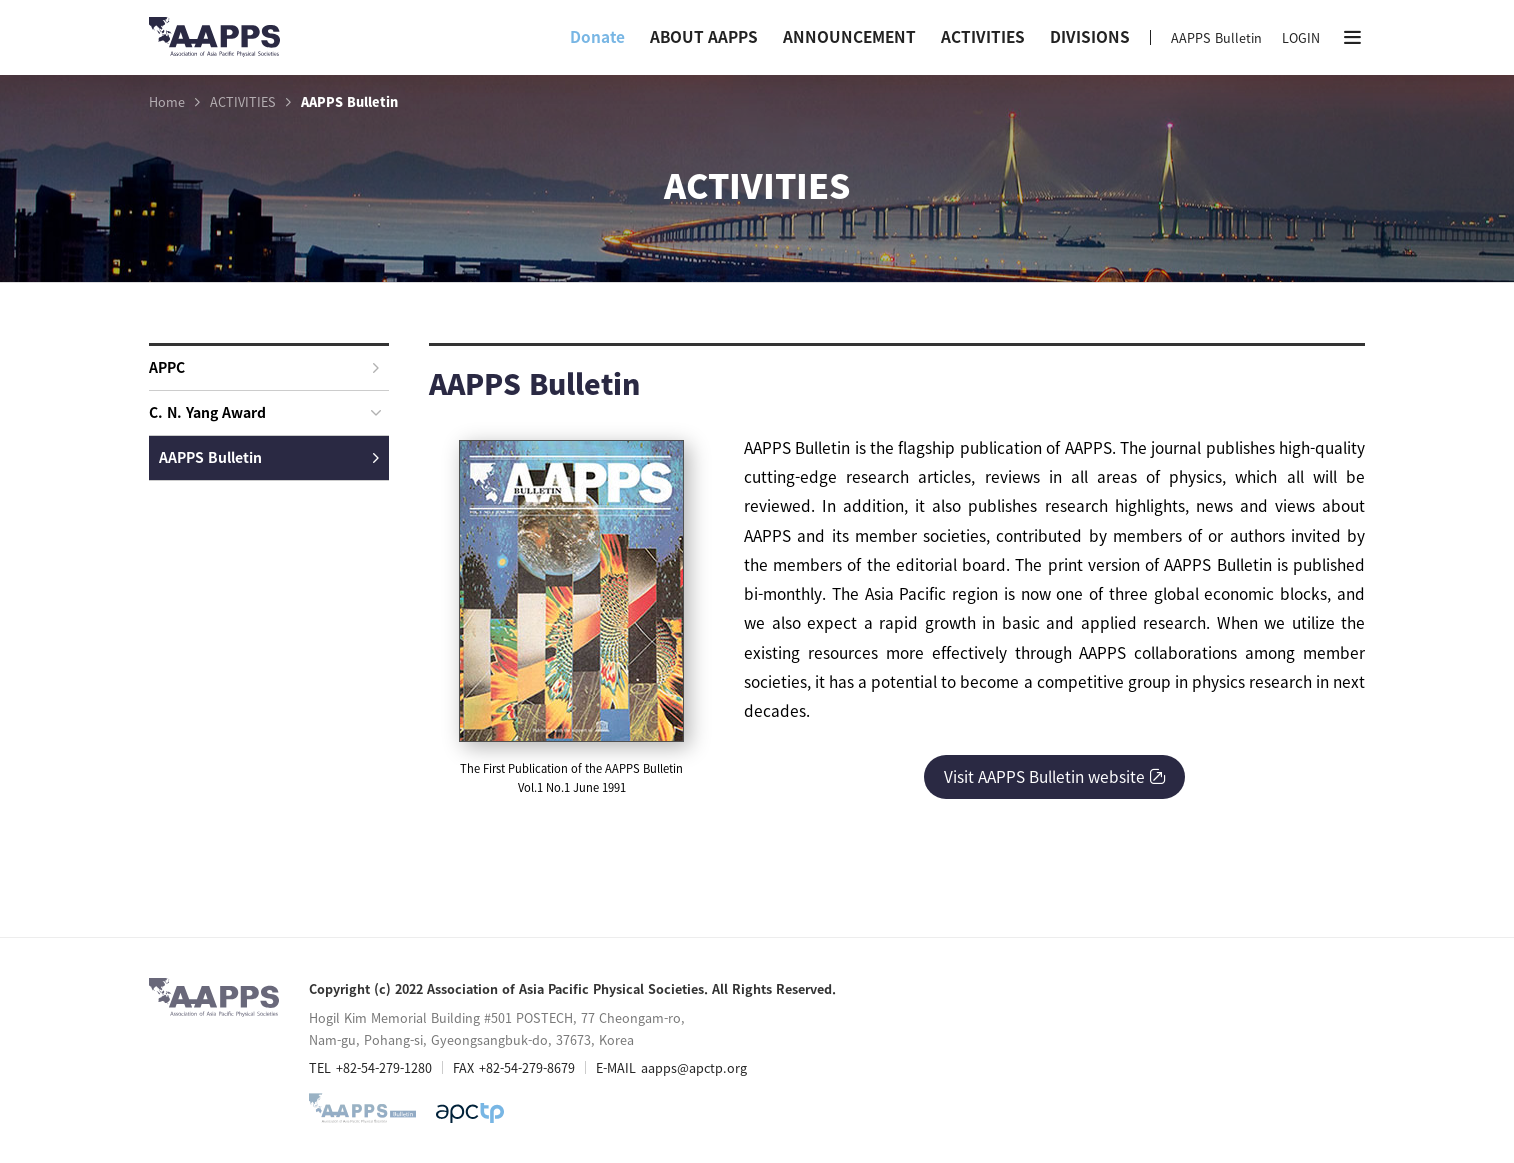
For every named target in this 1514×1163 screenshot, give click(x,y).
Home (167, 102)
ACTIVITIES (983, 36)
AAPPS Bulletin (1216, 37)
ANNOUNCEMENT (849, 36)
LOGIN (1301, 37)
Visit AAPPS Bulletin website (1054, 776)
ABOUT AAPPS (704, 36)
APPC (264, 367)
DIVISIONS (1090, 36)
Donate (597, 36)
